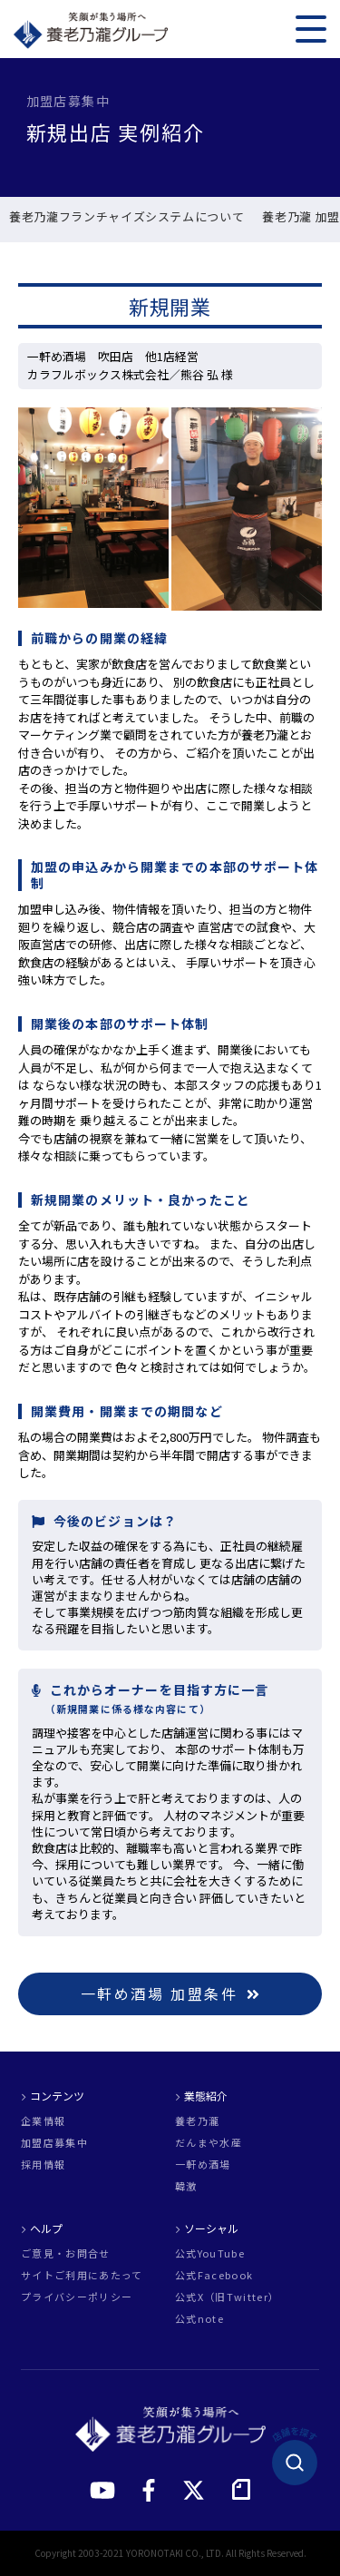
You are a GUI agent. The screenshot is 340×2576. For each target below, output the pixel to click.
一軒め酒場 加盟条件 (170, 1993)
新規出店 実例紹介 (66, 218)
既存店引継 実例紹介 (192, 218)
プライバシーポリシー (76, 2297)
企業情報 (43, 2121)
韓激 (186, 2186)
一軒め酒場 (203, 2165)
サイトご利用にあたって (82, 2275)
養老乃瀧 (197, 2121)
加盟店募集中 (54, 2143)
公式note (199, 2319)
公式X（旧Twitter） (227, 2297)
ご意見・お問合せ (66, 2253)
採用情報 (43, 2165)
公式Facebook (214, 2275)
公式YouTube (210, 2253)
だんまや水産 (208, 2143)
